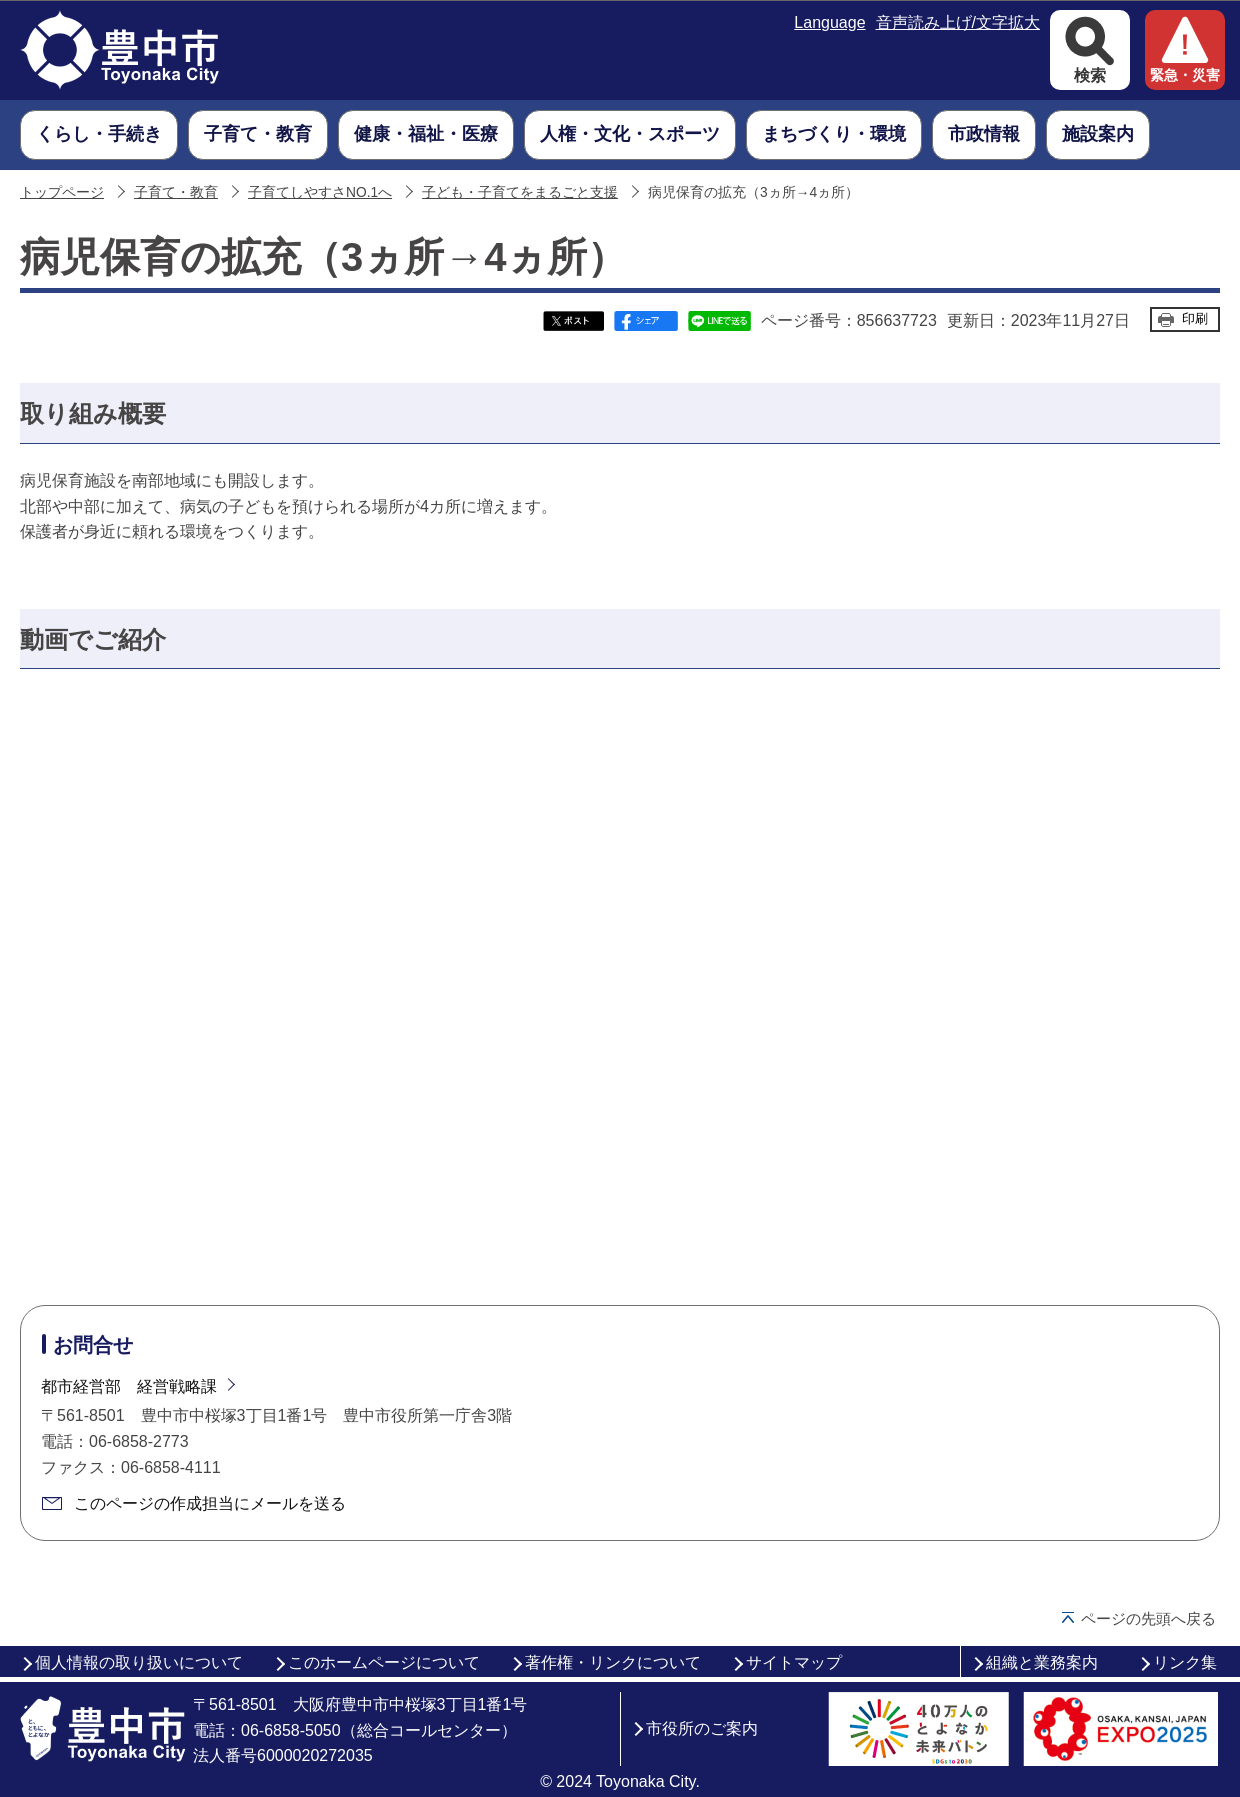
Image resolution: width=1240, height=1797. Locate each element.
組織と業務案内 (1042, 1662)
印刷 (1195, 318)
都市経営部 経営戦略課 (129, 1386)
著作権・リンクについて (613, 1662)
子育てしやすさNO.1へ (320, 192)
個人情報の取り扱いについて (139, 1662)
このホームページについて (384, 1662)
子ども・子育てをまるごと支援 (520, 192)
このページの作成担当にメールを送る (210, 1503)
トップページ (62, 192)
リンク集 (1185, 1662)
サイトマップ (794, 1662)
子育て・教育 (176, 192)
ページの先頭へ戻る (1148, 1618)
